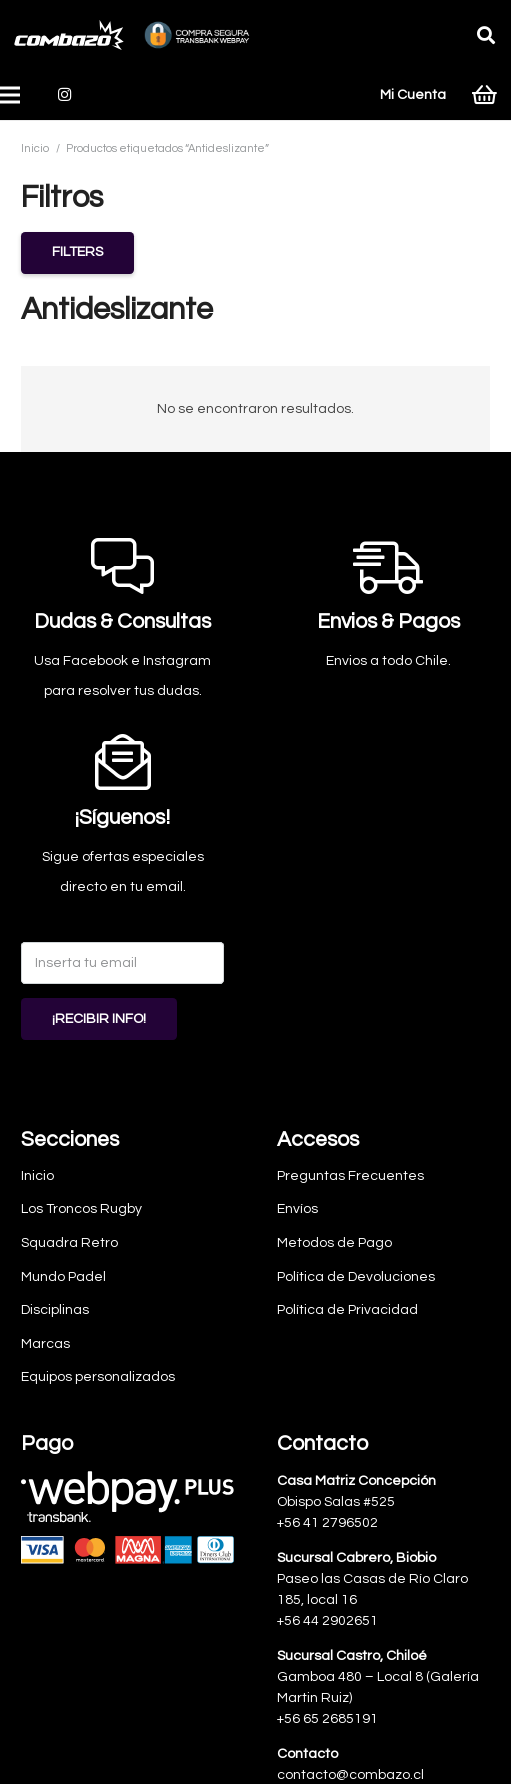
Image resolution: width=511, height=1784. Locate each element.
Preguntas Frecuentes (350, 1176)
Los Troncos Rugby (81, 1209)
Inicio (35, 148)
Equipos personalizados (98, 1377)
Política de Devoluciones (356, 1277)
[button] (486, 35)
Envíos (297, 1209)
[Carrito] (484, 95)
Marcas (45, 1344)
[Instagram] (65, 95)
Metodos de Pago (334, 1243)
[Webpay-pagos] (128, 1517)
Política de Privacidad (347, 1310)
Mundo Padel (63, 1277)
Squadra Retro (69, 1243)
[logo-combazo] (69, 35)
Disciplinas (55, 1310)
